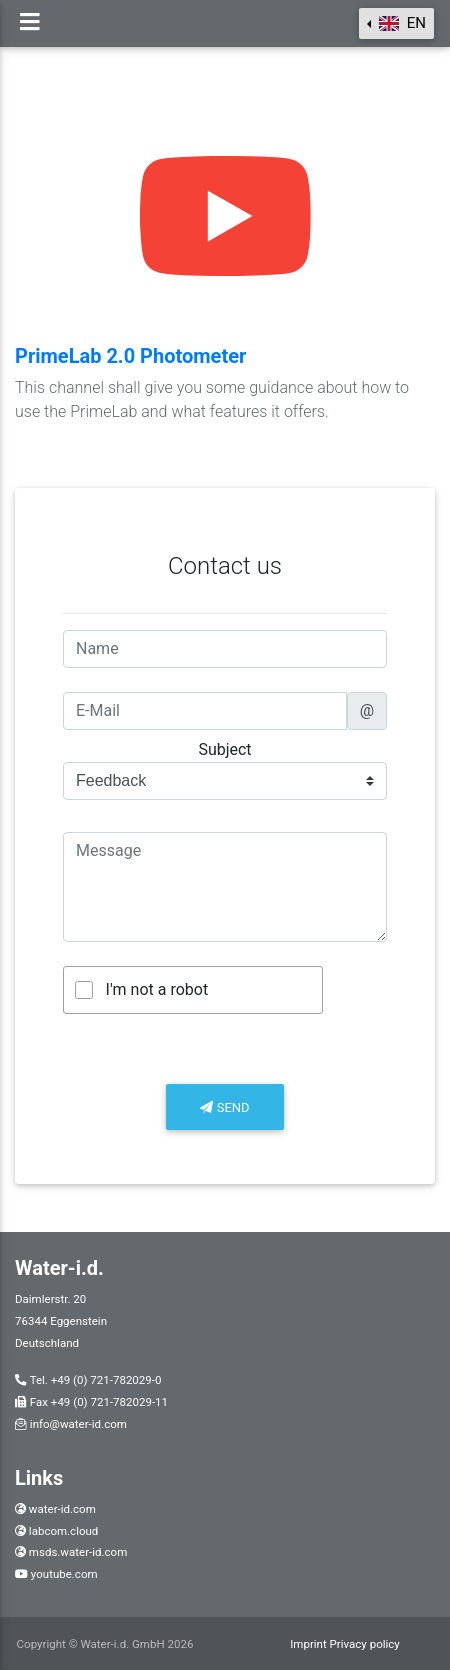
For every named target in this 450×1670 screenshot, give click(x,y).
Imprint (309, 1644)
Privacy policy (365, 1644)
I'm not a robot (157, 989)
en (400, 23)
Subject (224, 749)
